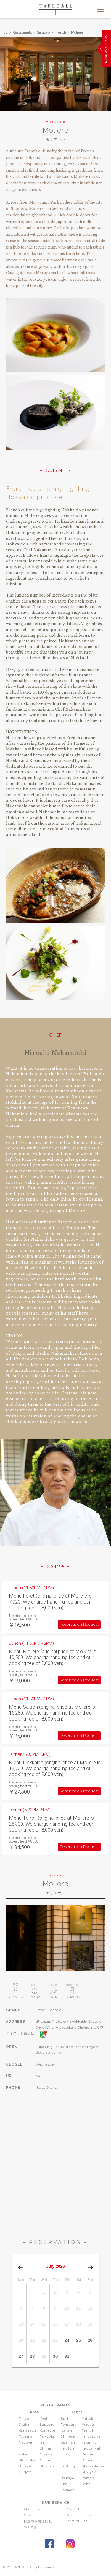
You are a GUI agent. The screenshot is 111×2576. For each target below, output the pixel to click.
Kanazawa (28, 2431)
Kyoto (45, 2419)
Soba (86, 2484)
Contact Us (76, 2509)
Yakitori (67, 2448)
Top (4, 32)
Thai (65, 2484)
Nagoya (25, 2442)
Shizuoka (27, 2460)
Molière (77, 32)
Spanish (68, 2442)
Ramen (88, 2478)
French (60, 32)
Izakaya (67, 2478)
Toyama (26, 2437)
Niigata (25, 2472)
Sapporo (43, 32)
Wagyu (88, 2425)
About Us (32, 2509)
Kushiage (69, 2466)
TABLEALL (55, 9)
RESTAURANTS (55, 2405)
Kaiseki (88, 2419)
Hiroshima (28, 2466)
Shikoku (47, 2466)
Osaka (24, 2425)
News (28, 2515)
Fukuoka (47, 2437)
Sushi (66, 2419)
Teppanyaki (92, 2448)
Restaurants (22, 32)
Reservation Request (79, 1624)
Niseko (46, 2454)
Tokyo (24, 2419)
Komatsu (47, 2431)
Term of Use (77, 2521)
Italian (66, 2431)
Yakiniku (89, 2442)
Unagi (66, 2454)
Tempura (69, 2425)
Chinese (68, 2437)
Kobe (23, 2454)
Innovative (91, 2437)
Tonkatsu (69, 2490)
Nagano (47, 2460)
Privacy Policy (78, 2515)
